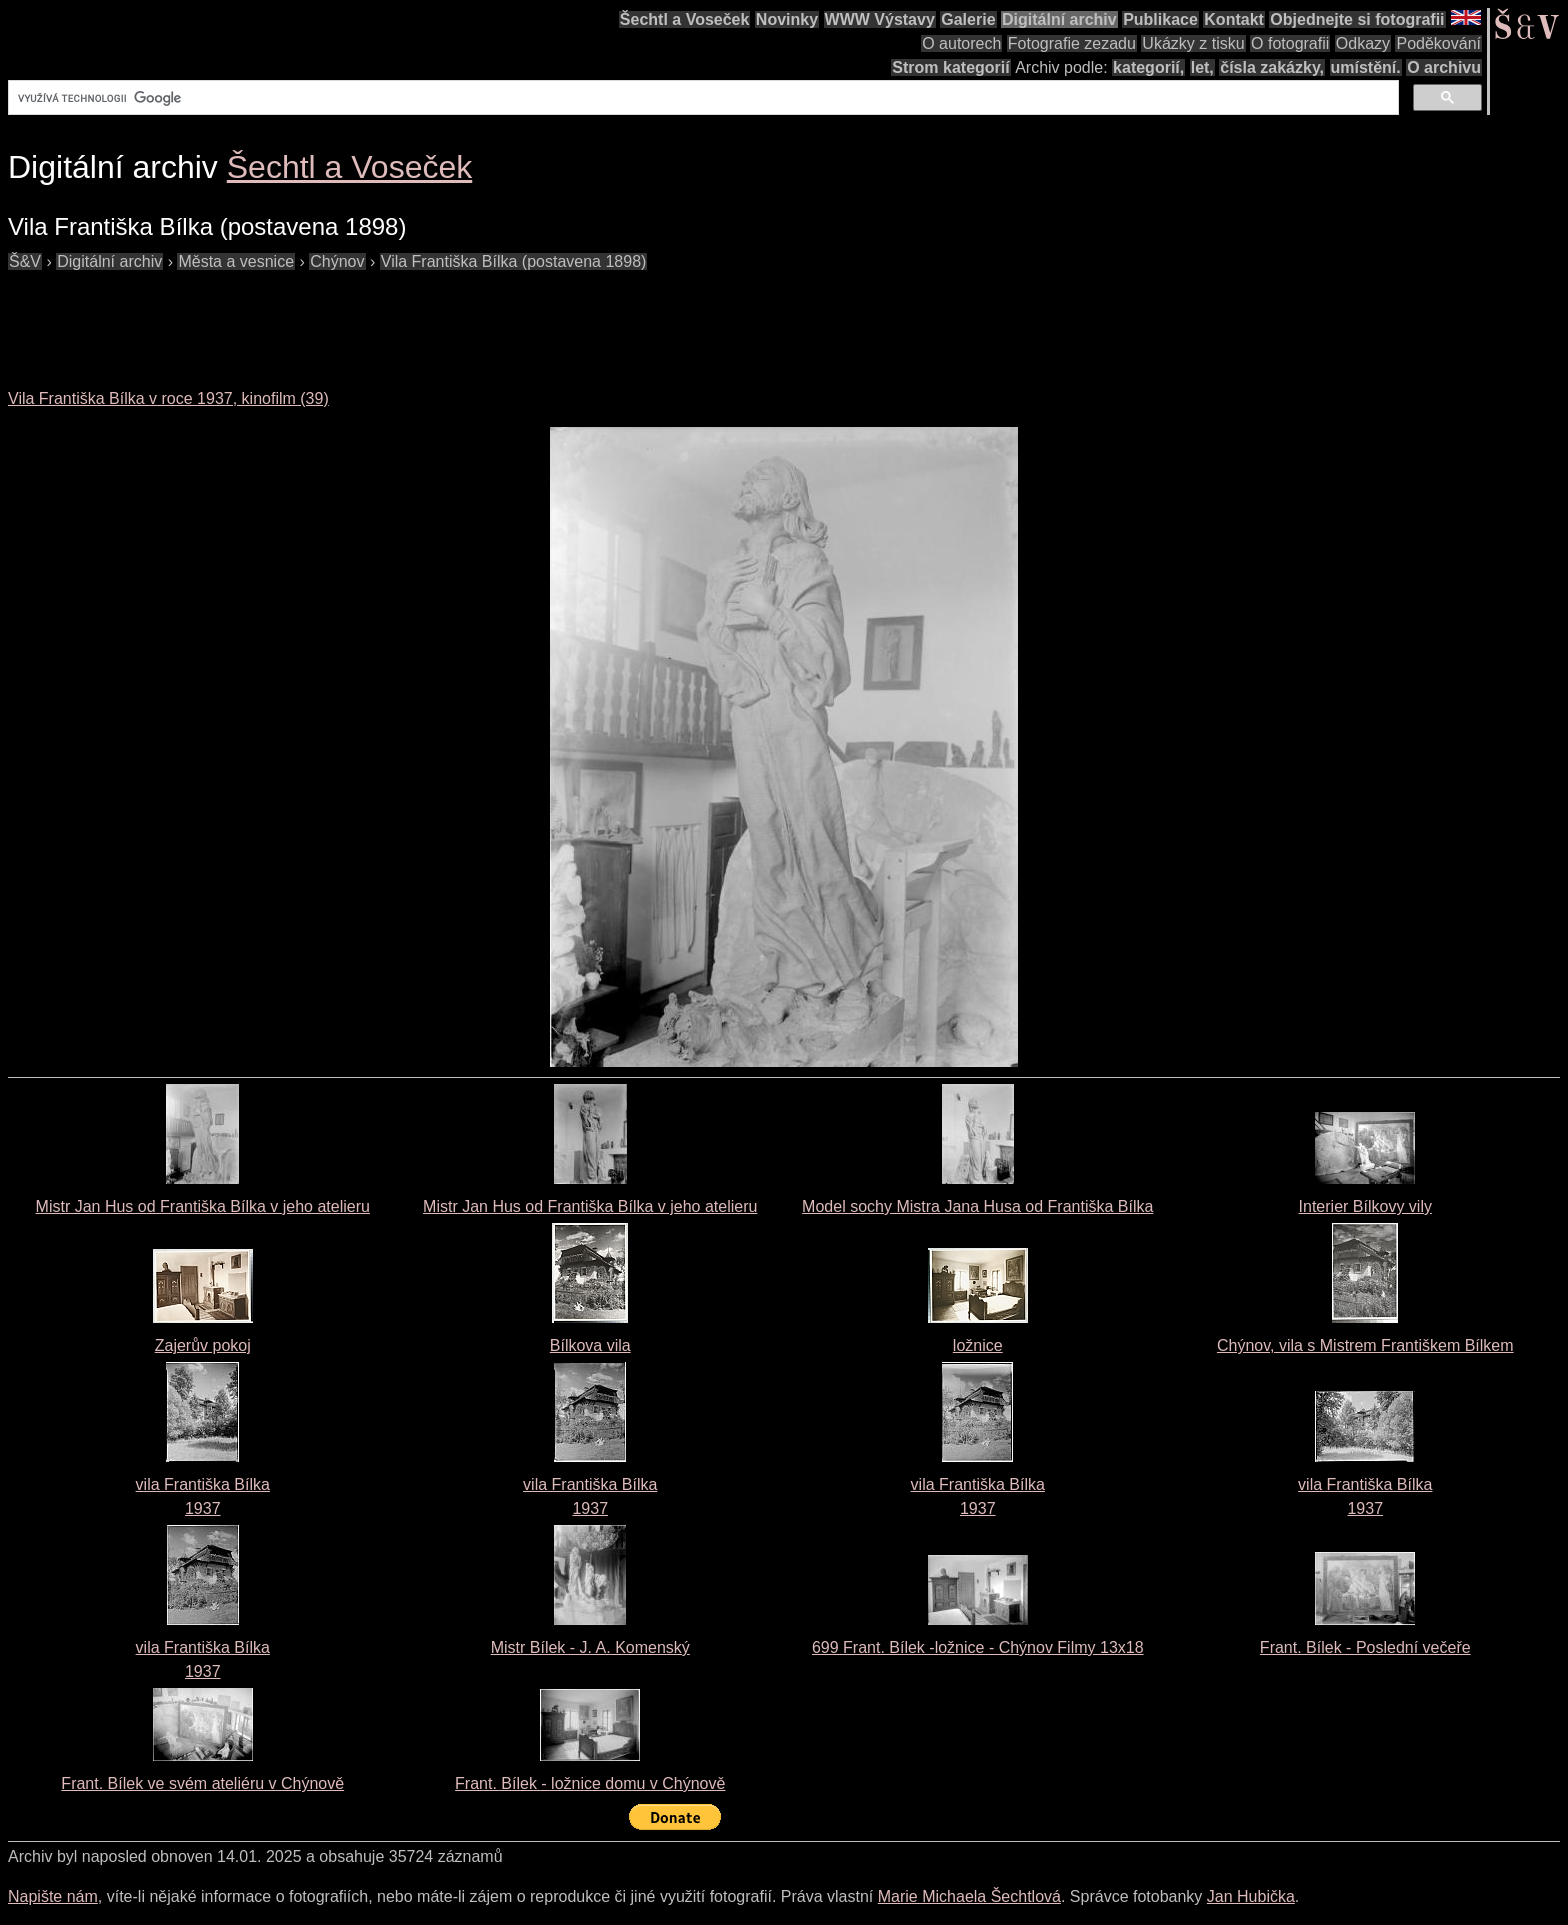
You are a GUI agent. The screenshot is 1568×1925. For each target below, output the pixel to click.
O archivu (1444, 67)
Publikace (1160, 19)
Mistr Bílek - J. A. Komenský (590, 1647)
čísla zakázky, (1272, 67)
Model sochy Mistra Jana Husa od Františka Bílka (977, 1206)
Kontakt (1234, 19)
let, (1202, 67)
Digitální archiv (1059, 19)
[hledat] (701, 98)
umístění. (1366, 67)
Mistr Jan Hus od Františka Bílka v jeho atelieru (203, 1206)
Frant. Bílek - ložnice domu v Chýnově (590, 1783)
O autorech (961, 43)
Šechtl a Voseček (685, 19)
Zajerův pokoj (203, 1345)
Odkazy (1363, 43)
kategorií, (1148, 67)
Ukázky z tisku (1193, 43)
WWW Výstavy (880, 19)
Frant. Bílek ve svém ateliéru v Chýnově (202, 1783)
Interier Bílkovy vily (1365, 1206)
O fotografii (1290, 43)
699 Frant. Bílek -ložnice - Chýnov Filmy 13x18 (978, 1647)
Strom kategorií (950, 67)
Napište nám (53, 1896)
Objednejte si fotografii (1357, 19)
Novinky (787, 19)
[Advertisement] (372, 319)
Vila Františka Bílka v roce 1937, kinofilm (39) (168, 398)
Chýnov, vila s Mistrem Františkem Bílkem (1365, 1345)
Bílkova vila (590, 1345)
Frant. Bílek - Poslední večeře (1365, 1647)
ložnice (978, 1345)
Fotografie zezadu (1072, 43)
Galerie (968, 19)
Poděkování (1438, 43)
